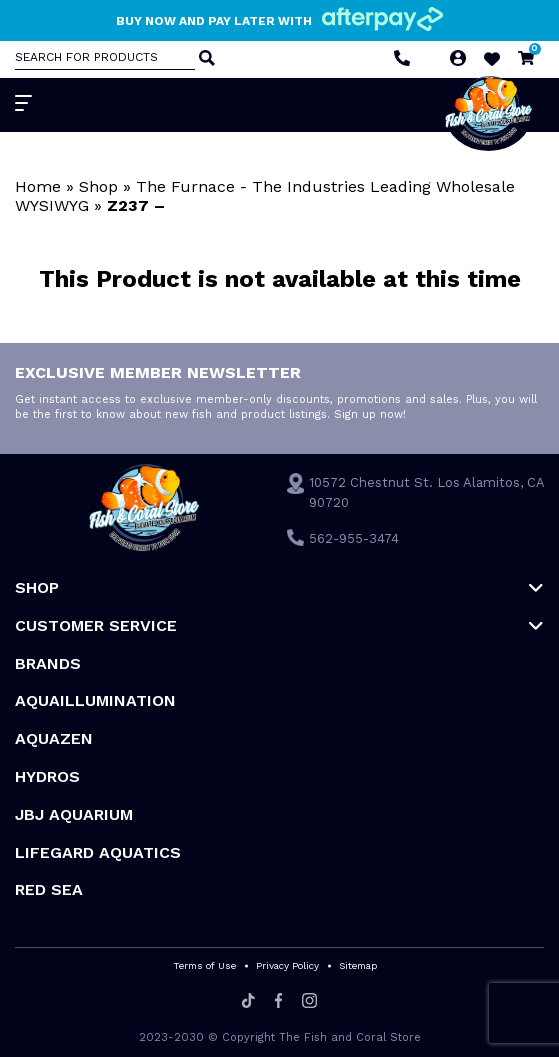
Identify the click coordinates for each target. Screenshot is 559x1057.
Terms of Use (204, 965)
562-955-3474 (354, 538)
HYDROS (47, 776)
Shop (98, 186)
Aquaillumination (95, 700)
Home (38, 186)
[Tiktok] (248, 1002)
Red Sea (49, 889)
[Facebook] (279, 1002)
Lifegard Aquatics (98, 852)
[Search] (205, 59)
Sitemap (358, 965)
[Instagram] (309, 1002)
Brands (48, 663)
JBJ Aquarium (74, 814)
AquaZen (54, 738)
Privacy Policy (287, 965)
